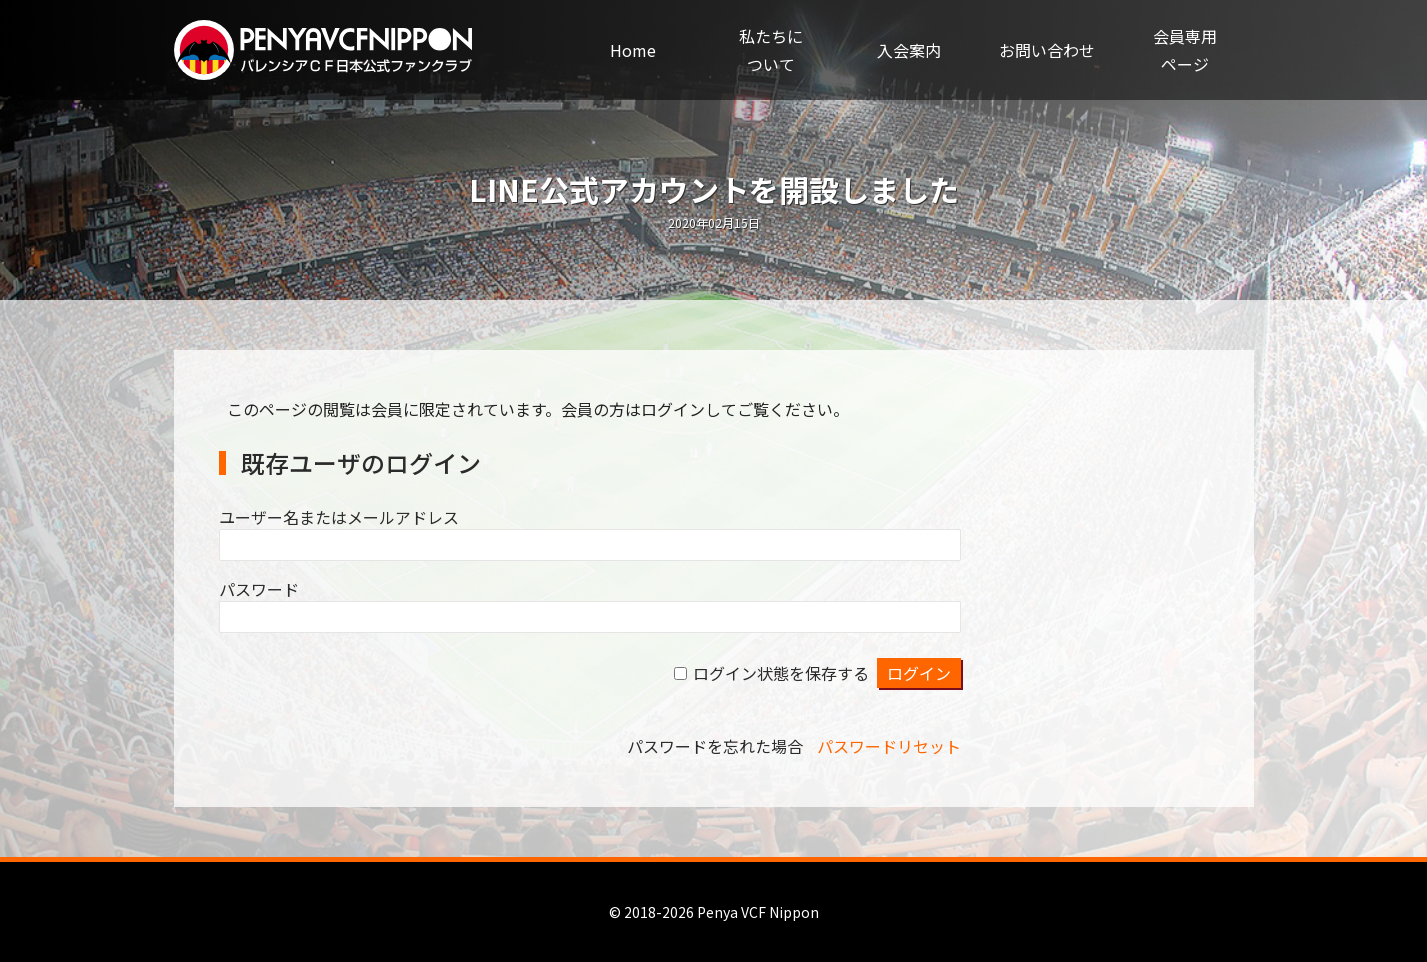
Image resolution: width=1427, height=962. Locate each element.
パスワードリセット (889, 746)
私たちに (771, 51)
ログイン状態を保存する (781, 673)
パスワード (259, 589)
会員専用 (1185, 51)
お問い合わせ (1047, 50)
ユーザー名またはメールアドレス (339, 517)
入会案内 (909, 50)
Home (633, 50)
